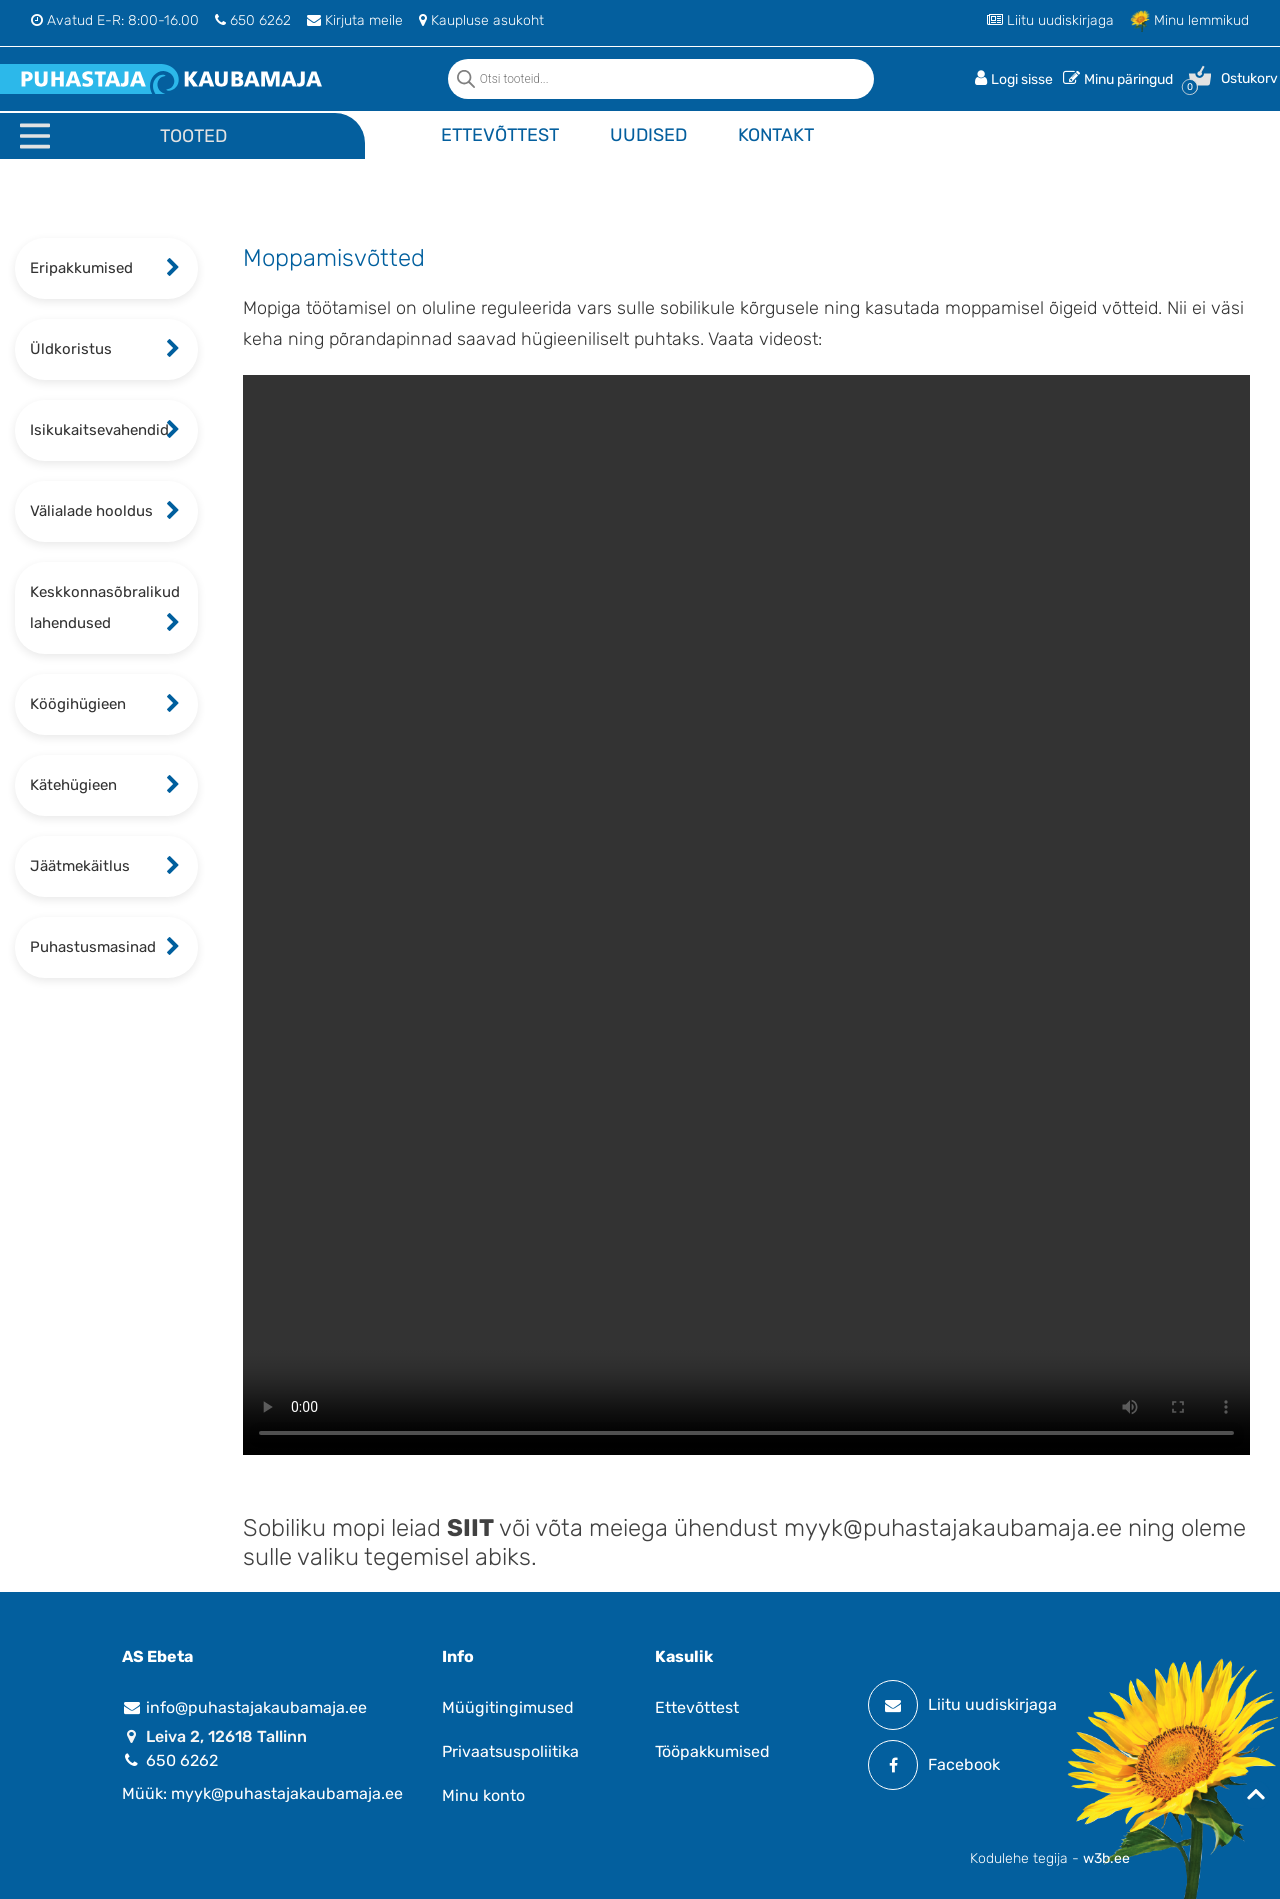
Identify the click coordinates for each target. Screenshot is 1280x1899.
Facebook (934, 1765)
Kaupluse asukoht (481, 20)
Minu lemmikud (1189, 20)
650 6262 (253, 20)
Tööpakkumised (712, 1751)
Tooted (193, 136)
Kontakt (776, 135)
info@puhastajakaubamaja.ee (244, 1707)
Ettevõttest (500, 135)
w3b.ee (1106, 1858)
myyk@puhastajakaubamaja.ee (953, 1528)
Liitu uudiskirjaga (1050, 20)
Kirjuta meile (355, 20)
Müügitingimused (508, 1707)
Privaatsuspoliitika (510, 1751)
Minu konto (483, 1795)
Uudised (648, 135)
